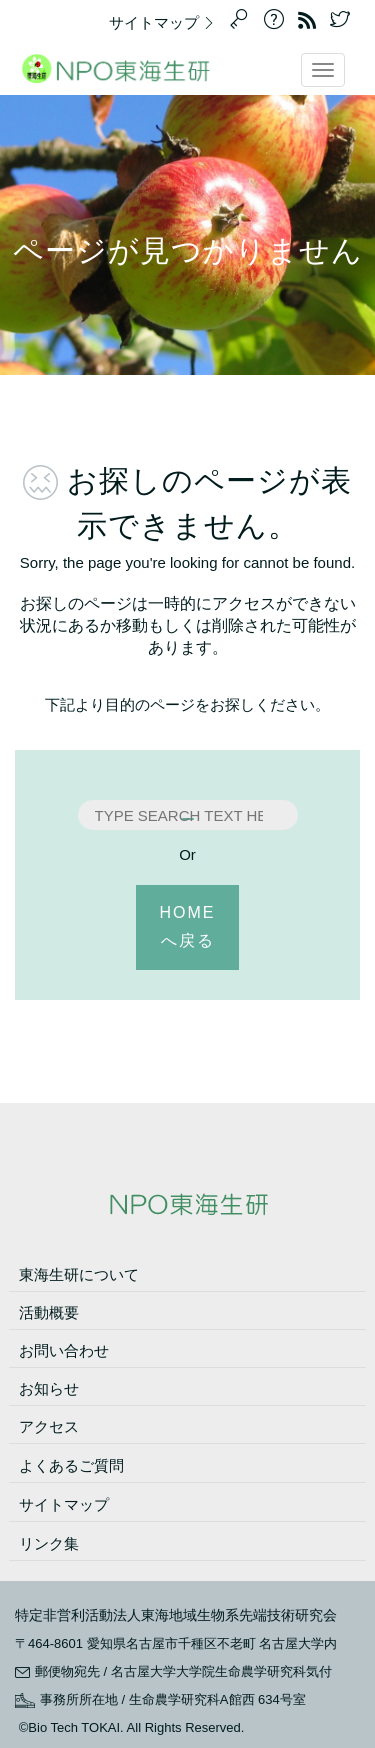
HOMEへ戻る (188, 927)
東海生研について (79, 1274)
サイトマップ (167, 22)
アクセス (49, 1426)
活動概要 (49, 1312)
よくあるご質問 (71, 1465)
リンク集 (49, 1543)
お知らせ (49, 1388)
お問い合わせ (64, 1350)
